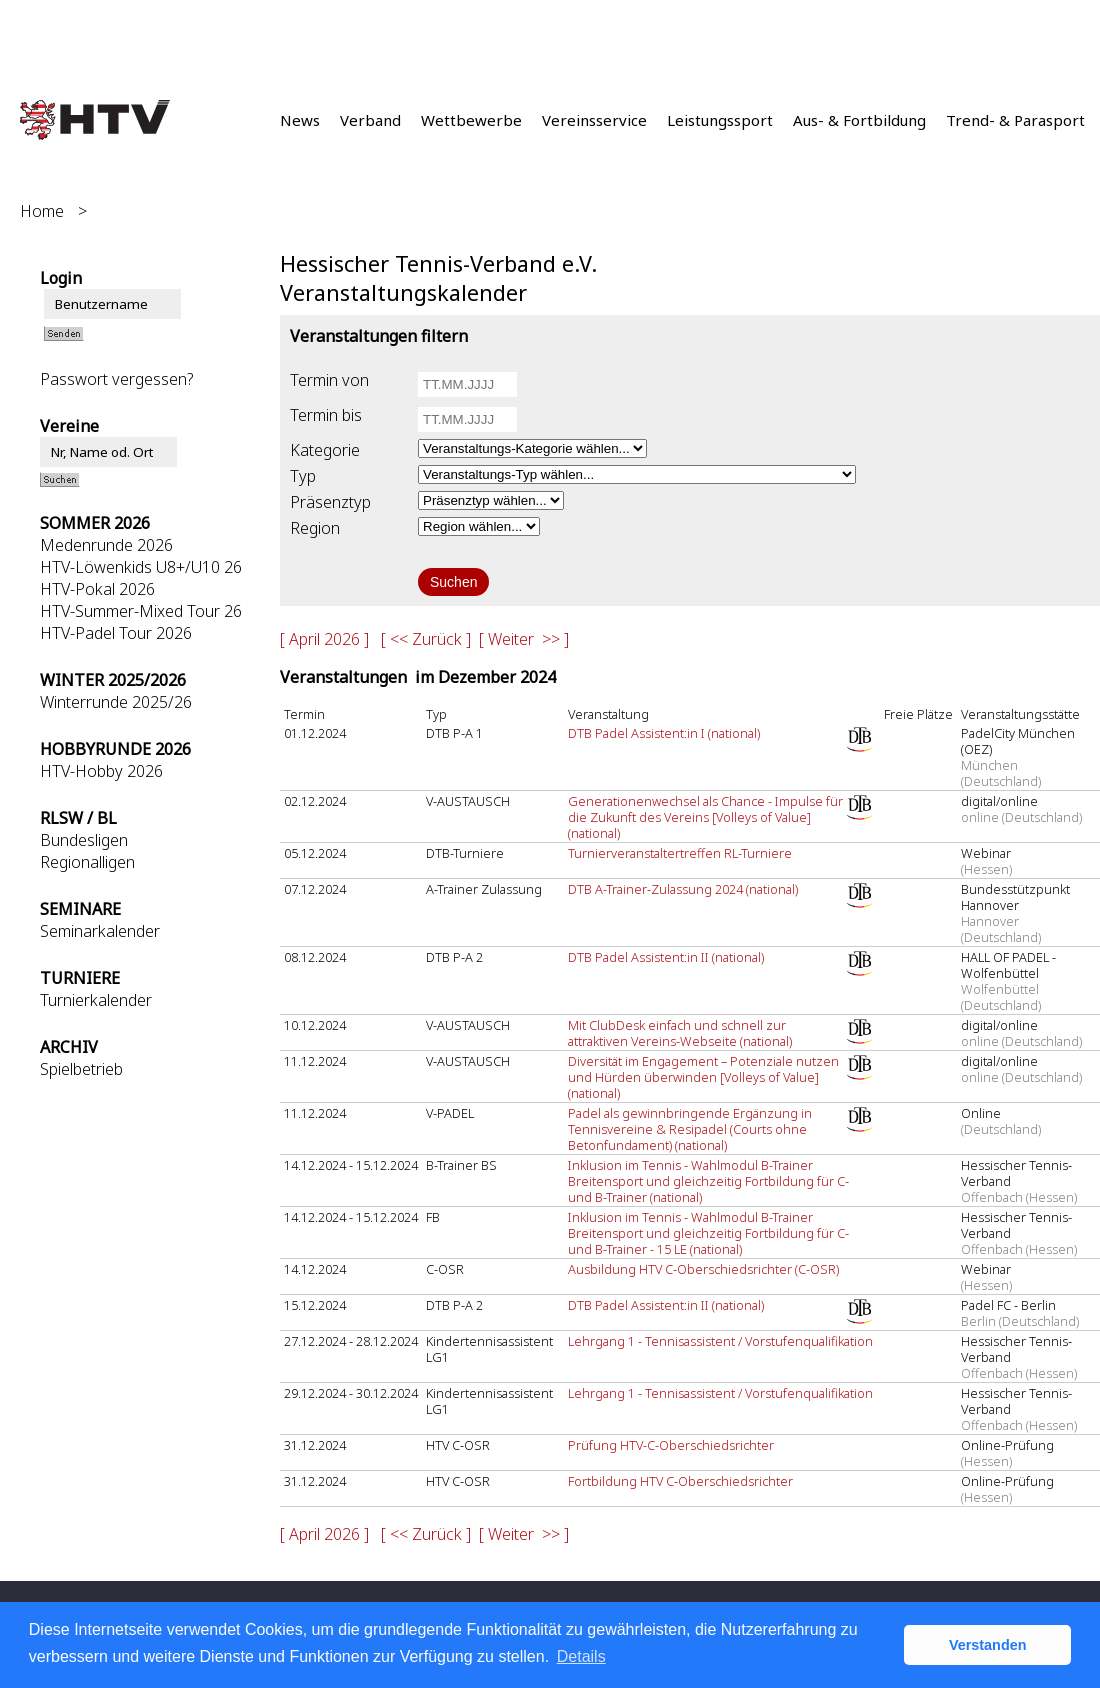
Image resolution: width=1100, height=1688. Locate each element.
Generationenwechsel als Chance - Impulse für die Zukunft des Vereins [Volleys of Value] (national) (705, 817)
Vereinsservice (594, 120)
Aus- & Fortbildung (859, 120)
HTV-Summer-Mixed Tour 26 (141, 611)
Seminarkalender (100, 931)
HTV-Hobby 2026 (101, 771)
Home (42, 211)
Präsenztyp (330, 502)
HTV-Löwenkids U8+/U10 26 (141, 567)
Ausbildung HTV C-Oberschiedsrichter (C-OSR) (703, 1269)
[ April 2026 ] (324, 639)
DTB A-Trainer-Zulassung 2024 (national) (683, 889)
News (300, 120)
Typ (303, 476)
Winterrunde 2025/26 (116, 702)
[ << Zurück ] (426, 639)
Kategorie (325, 450)
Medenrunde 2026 (106, 545)
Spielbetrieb (81, 1069)
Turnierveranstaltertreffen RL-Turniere (680, 853)
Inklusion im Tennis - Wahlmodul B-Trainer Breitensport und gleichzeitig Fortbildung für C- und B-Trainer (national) (708, 1181)
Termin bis (326, 415)
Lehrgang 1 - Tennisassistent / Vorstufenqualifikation (720, 1341)
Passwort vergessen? (116, 379)
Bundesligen (84, 840)
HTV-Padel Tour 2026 (116, 633)
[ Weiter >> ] (524, 639)
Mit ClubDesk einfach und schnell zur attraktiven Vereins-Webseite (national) (680, 1033)
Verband (370, 120)
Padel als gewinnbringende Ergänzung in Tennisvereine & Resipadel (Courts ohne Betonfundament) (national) (690, 1129)
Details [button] (581, 1656)
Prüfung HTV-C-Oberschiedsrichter (671, 1445)
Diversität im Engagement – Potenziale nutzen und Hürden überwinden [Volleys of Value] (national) (703, 1077)
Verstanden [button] (988, 1645)
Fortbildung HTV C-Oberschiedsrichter (680, 1481)
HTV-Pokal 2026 (97, 589)
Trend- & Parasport (1015, 120)
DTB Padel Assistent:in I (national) (664, 733)
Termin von (329, 380)
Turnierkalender (96, 1000)
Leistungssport (720, 120)
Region (315, 528)
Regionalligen (87, 862)
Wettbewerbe (471, 120)
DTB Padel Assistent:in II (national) (666, 957)
